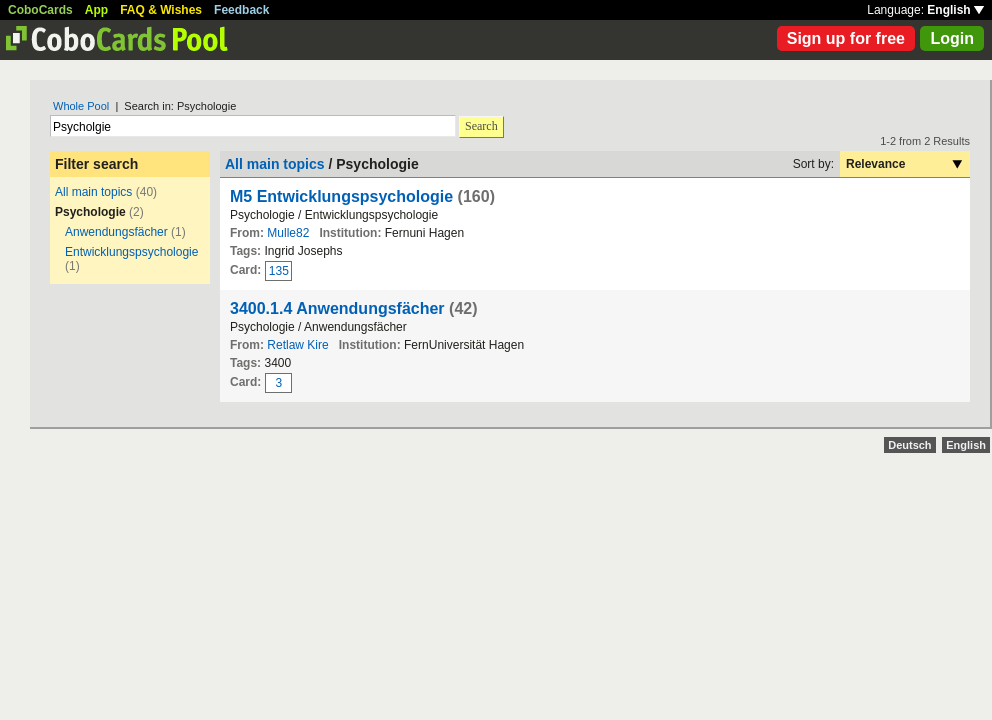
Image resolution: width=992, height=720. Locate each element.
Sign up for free (846, 38)
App (96, 10)
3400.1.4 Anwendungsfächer (337, 308)
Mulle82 (288, 233)
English (955, 10)
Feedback (241, 10)
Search (481, 126)
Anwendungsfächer (116, 232)
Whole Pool (81, 106)
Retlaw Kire (297, 345)
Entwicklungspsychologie (131, 252)
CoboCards (40, 10)
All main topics (93, 192)
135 (279, 271)
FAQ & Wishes (161, 10)
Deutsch (909, 445)
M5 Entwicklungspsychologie (341, 196)
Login (952, 38)
